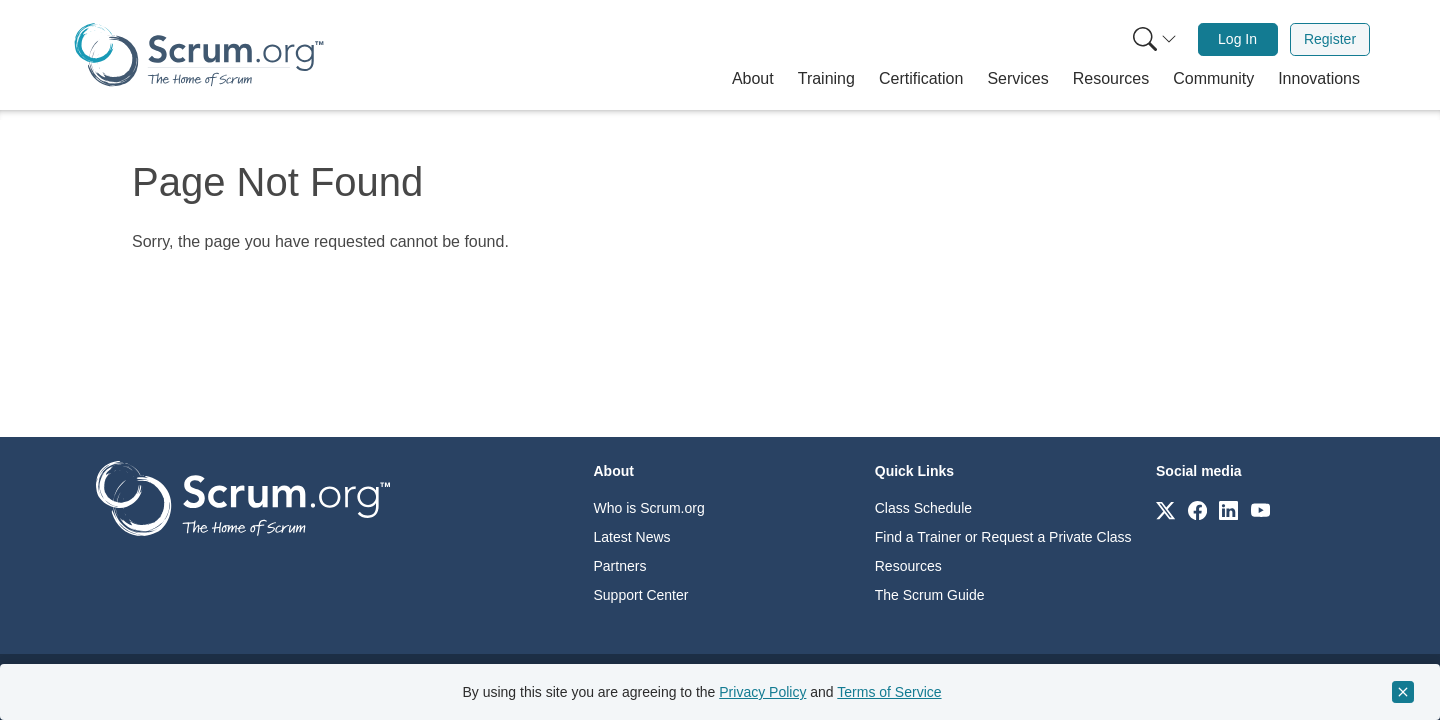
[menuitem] (1153, 39)
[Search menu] (1155, 39)
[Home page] (199, 54)
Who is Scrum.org (649, 508)
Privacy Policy (762, 692)
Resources (908, 566)
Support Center (641, 595)
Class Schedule (923, 508)
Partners (620, 566)
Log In (1237, 39)
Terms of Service (889, 692)
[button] (753, 79)
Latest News (632, 537)
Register (1330, 39)
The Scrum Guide (930, 595)
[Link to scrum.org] (1165, 509)
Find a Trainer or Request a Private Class (1003, 537)
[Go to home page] (243, 497)
